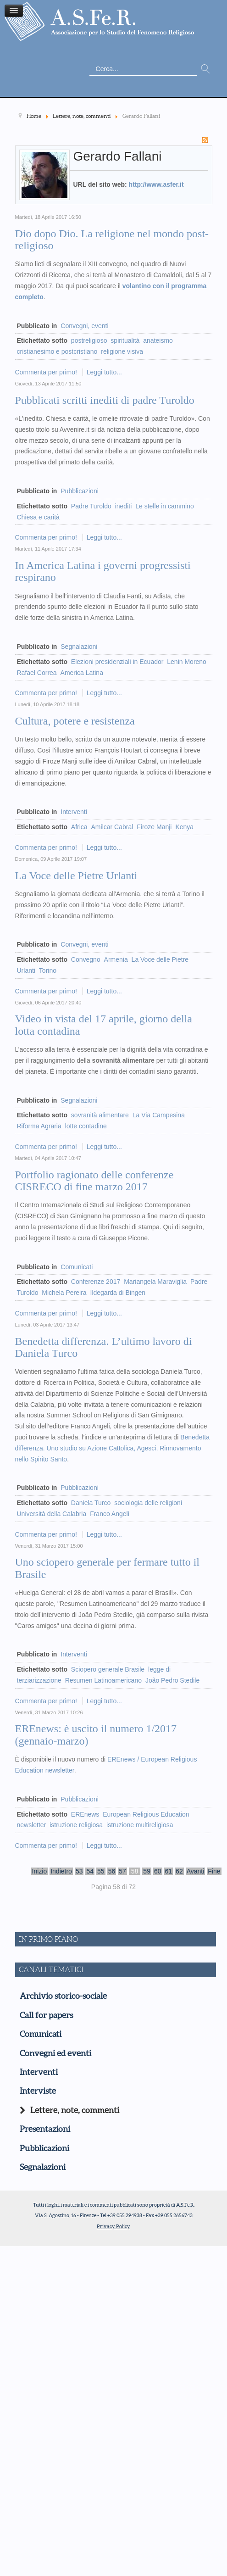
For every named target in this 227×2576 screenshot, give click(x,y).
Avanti (196, 1871)
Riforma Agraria (39, 1126)
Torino (47, 970)
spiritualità (125, 340)
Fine (214, 1871)
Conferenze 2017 (95, 1281)
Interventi (74, 811)
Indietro (61, 1871)
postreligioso (89, 340)
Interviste (38, 2091)
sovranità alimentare (100, 1115)
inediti (123, 506)
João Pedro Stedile (172, 1680)
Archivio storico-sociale (63, 1996)
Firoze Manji (154, 827)
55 (101, 1871)
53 (79, 1871)
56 (112, 1871)
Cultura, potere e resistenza (75, 721)
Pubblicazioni (80, 491)
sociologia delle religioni (148, 1502)
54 (90, 1871)
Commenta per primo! (47, 372)
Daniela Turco (91, 1502)
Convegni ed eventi (55, 2053)
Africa (79, 827)
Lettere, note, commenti (74, 2110)
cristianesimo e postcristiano (57, 351)
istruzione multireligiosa (139, 1825)
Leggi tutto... (104, 372)
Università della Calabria (52, 1513)
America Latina (82, 672)
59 (146, 1871)
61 (168, 1871)
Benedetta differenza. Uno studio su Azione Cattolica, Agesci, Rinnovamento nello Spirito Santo (112, 1448)
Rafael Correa (37, 672)
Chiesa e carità (38, 517)
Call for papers (46, 2015)
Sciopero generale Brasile (107, 1669)
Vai (205, 69)
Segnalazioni (79, 646)
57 (122, 1871)
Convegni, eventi (84, 325)
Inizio (39, 1871)
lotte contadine (86, 1126)
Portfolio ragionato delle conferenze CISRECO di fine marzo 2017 (94, 1181)
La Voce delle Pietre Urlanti (76, 875)
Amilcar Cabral (112, 827)
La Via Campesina (159, 1115)
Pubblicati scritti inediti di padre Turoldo (104, 400)
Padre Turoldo (91, 506)
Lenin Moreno (186, 661)
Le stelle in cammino (164, 506)
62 (179, 1871)
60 (157, 1871)
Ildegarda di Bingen (118, 1292)
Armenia (116, 959)
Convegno (85, 959)
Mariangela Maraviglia (155, 1281)
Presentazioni (45, 2129)
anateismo (158, 340)
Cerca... (89, 62)
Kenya (184, 827)
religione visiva (122, 351)
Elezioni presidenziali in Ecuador (117, 661)
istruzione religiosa (76, 1825)
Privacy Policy (113, 2226)
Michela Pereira (64, 1292)
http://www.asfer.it (156, 184)
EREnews (85, 1814)
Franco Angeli (109, 1513)
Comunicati (77, 1267)
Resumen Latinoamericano (103, 1680)
